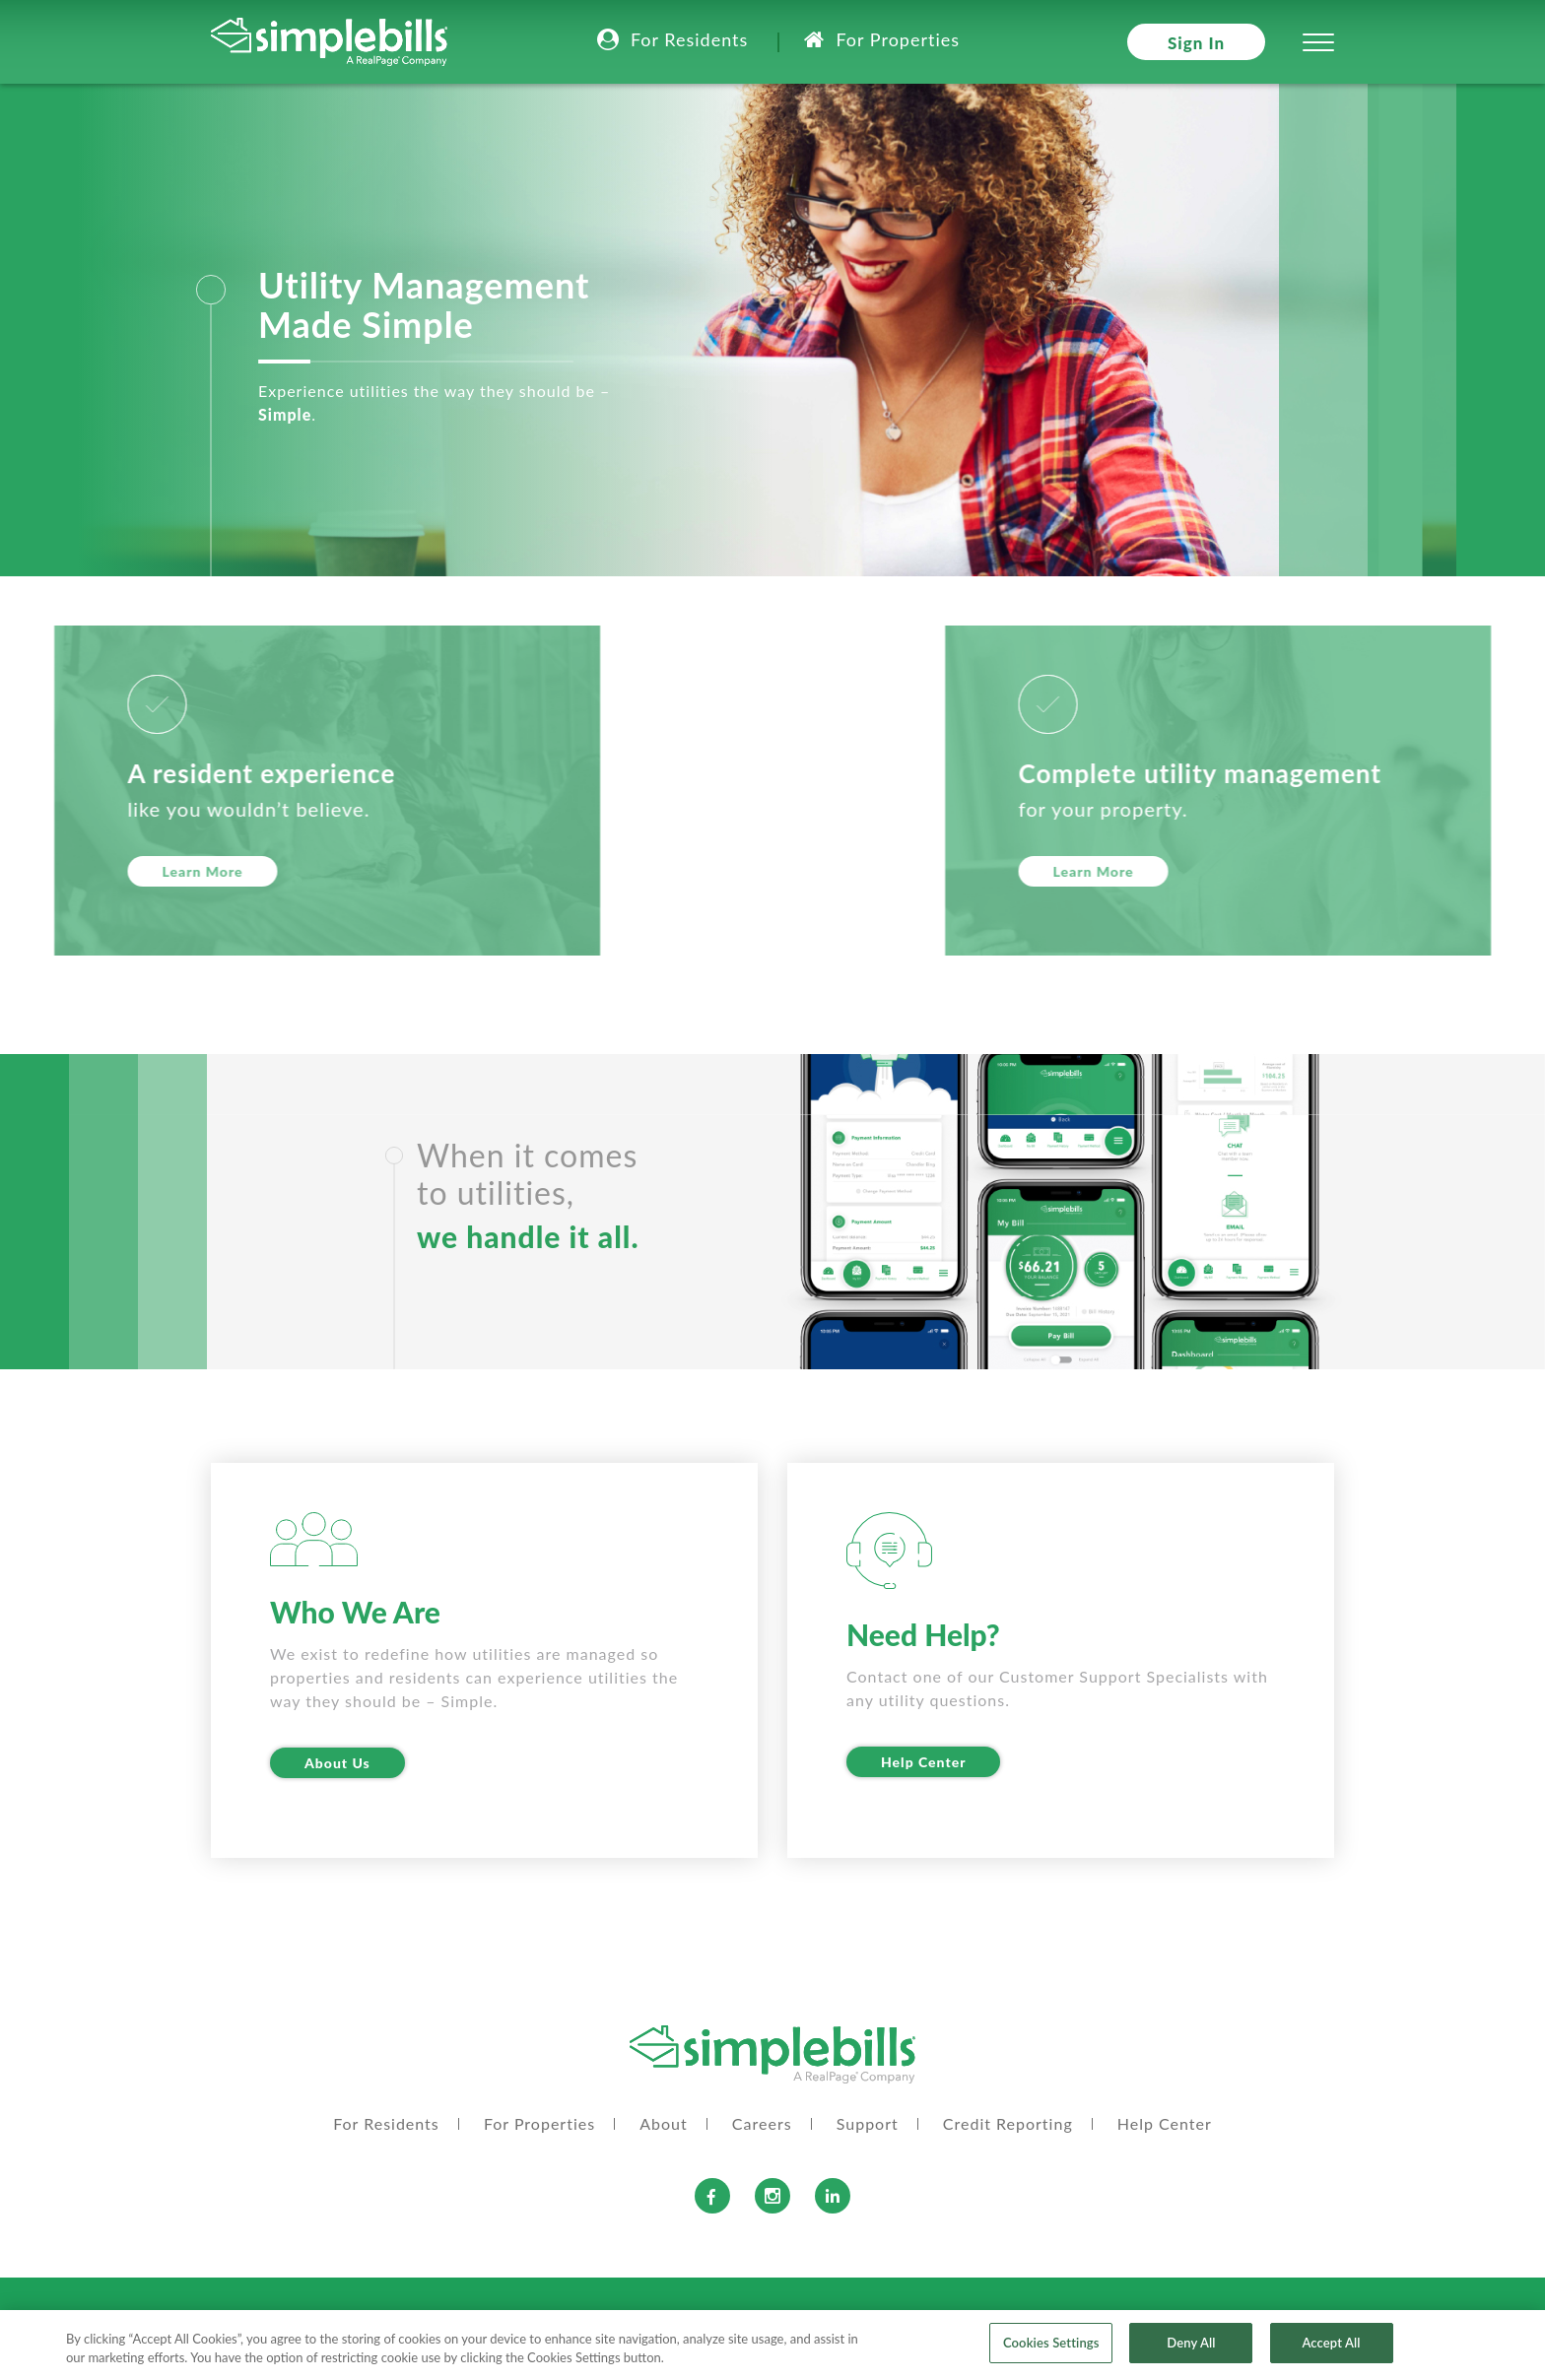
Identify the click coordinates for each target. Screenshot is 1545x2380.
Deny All (1191, 2350)
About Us (337, 1762)
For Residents (689, 39)
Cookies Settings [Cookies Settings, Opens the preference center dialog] (1051, 2350)
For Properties (898, 39)
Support (868, 2123)
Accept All (1331, 2350)
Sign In (1196, 43)
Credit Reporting (1008, 2123)
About (663, 2123)
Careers (762, 2123)
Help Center (923, 1761)
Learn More (1458, 871)
